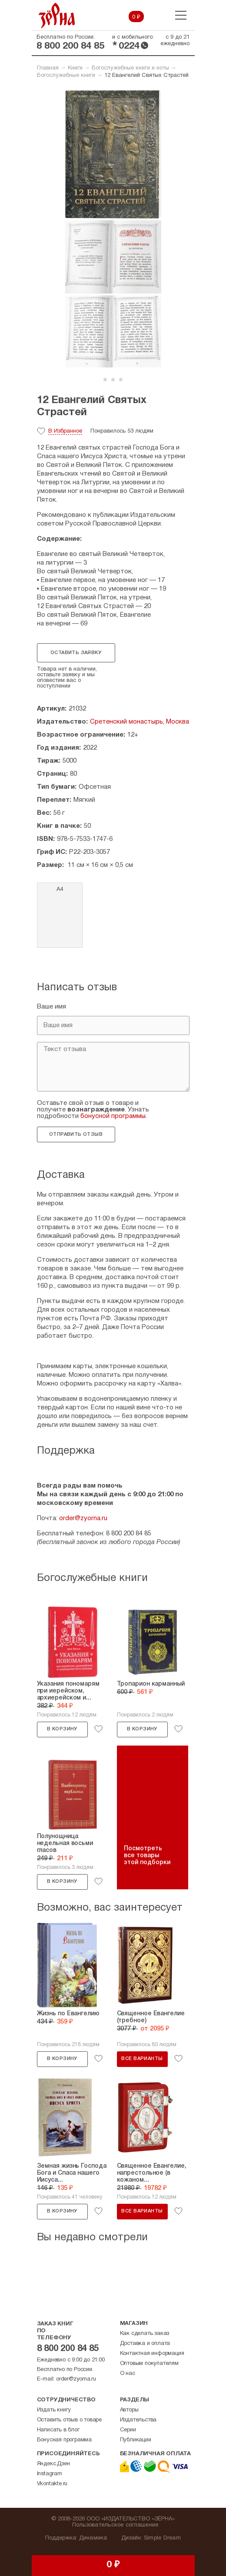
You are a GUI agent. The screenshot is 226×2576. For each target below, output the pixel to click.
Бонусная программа (64, 2440)
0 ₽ (136, 17)
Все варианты (142, 2059)
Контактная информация (152, 2353)
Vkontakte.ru (52, 2484)
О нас (127, 2373)
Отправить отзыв (76, 1134)
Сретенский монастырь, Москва (139, 722)
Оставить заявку (75, 653)
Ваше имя (51, 1007)
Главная (48, 68)
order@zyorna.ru (83, 1518)
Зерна (57, 15)
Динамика (93, 2538)
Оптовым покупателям (149, 2363)
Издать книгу (54, 2410)
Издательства (138, 2420)
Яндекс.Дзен (53, 2464)
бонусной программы (113, 1116)
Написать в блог (58, 2430)
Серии (128, 2430)
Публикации (135, 2440)
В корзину (62, 1729)
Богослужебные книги (66, 75)
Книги (75, 68)
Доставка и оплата (145, 2343)
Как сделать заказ (145, 2333)
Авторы (129, 2410)
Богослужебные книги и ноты (130, 68)
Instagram (49, 2474)
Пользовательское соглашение (115, 2525)
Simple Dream (162, 2538)
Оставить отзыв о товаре (69, 2420)
